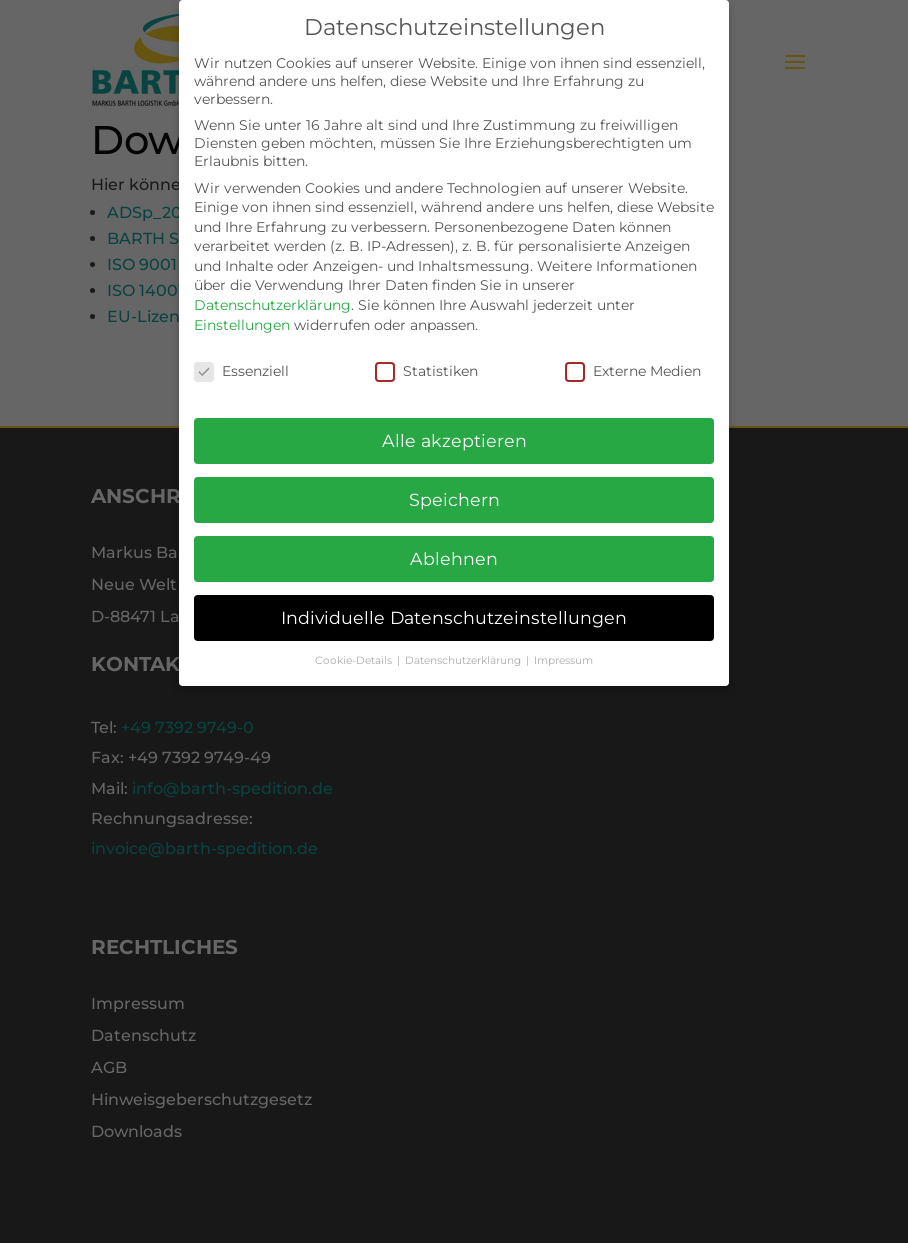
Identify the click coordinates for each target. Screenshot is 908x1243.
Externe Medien (633, 359)
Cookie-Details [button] (355, 649)
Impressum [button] (563, 649)
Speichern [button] (454, 488)
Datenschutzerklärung (272, 294)
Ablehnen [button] (454, 547)
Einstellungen (242, 313)
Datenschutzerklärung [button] (464, 649)
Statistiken (426, 359)
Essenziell (241, 359)
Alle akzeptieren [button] (454, 429)
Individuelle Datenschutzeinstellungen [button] (454, 606)
